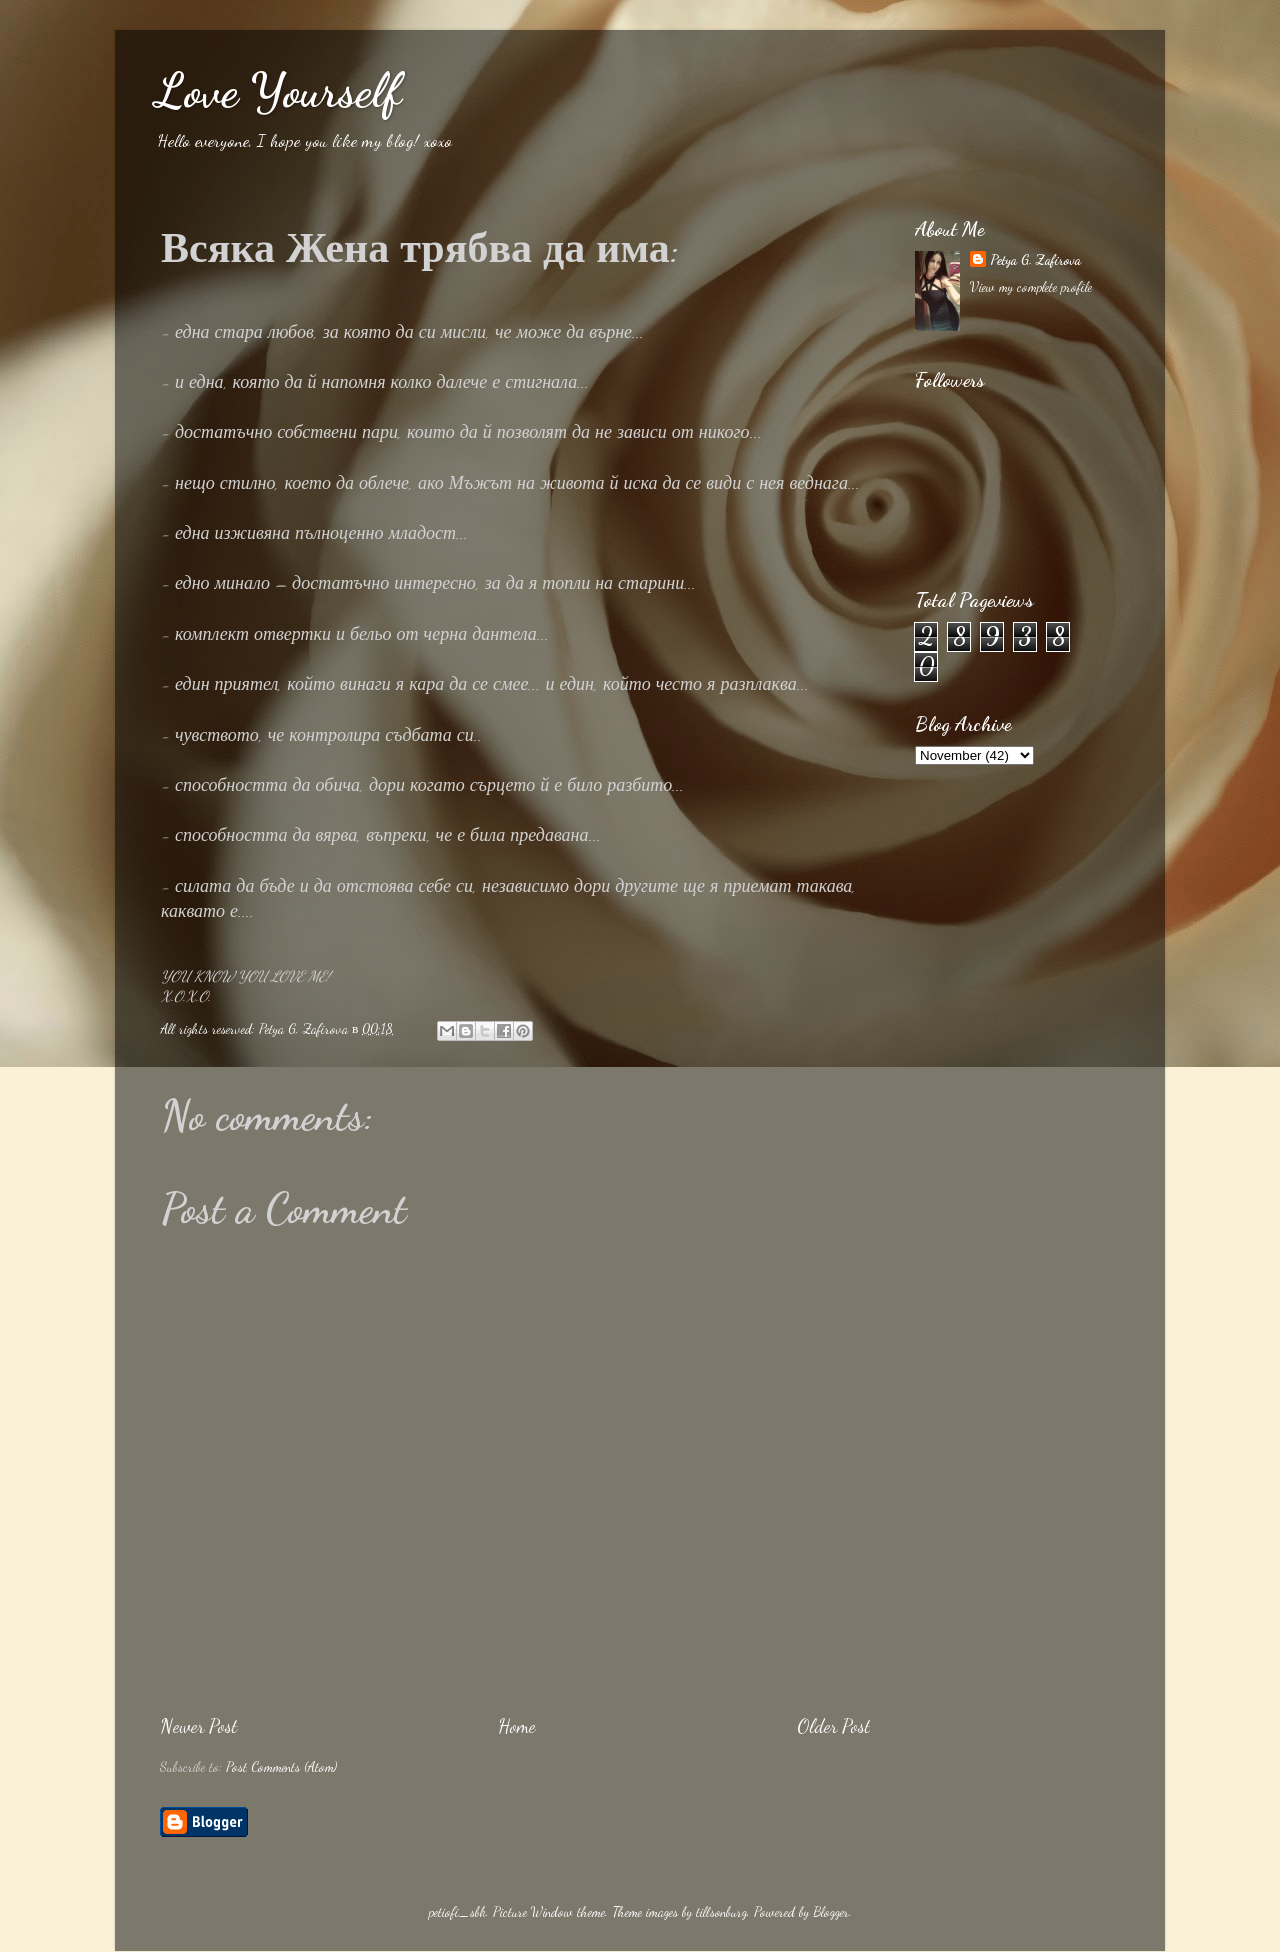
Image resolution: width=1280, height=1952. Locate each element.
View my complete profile (1031, 287)
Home (517, 1726)
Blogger (831, 1912)
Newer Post (198, 1726)
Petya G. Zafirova (1035, 260)
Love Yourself (278, 90)
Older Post (833, 1726)
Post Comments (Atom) (281, 1767)
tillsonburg (721, 1912)
